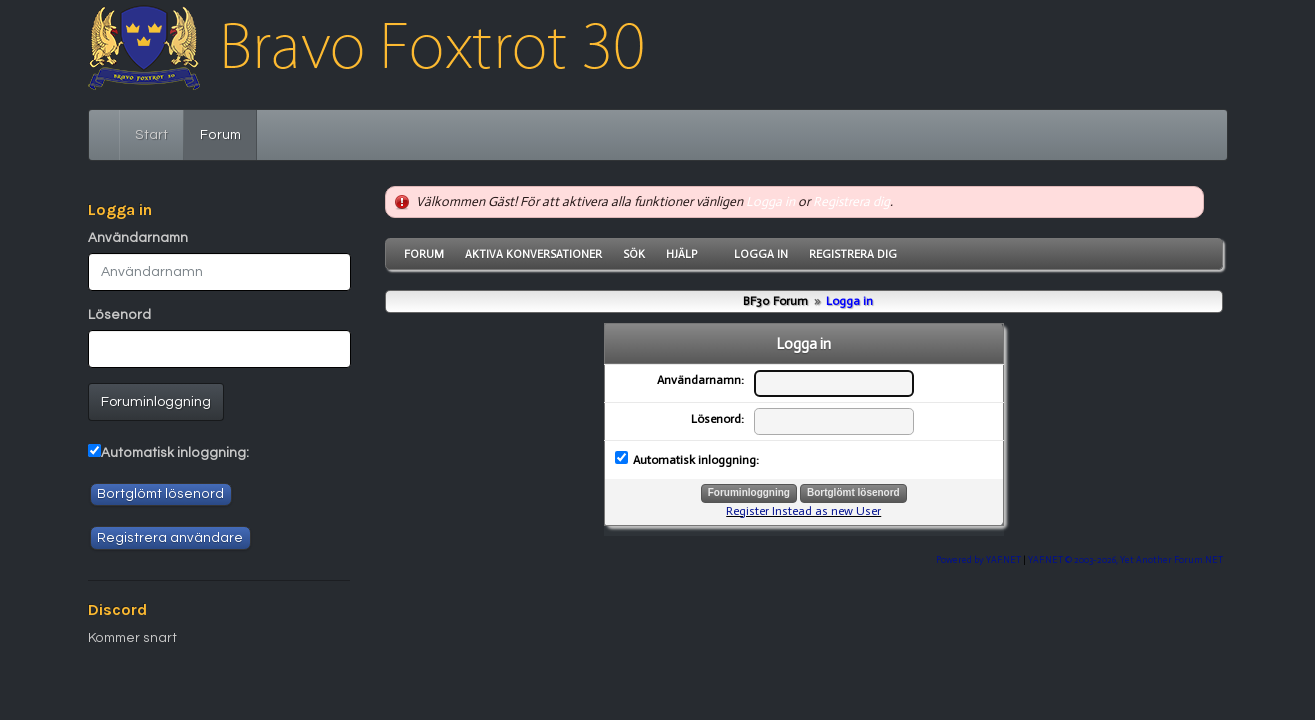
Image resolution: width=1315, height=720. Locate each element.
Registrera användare (170, 538)
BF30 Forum (775, 301)
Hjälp (681, 254)
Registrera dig (851, 201)
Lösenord (119, 315)
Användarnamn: (700, 380)
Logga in (770, 201)
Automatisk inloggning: (175, 453)
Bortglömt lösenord (160, 494)
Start (151, 135)
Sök (634, 254)
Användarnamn (138, 238)
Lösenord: (717, 419)
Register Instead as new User (803, 511)
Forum (228, 133)
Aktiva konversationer (533, 254)
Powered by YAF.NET (978, 559)
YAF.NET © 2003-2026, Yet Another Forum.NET (1125, 559)
